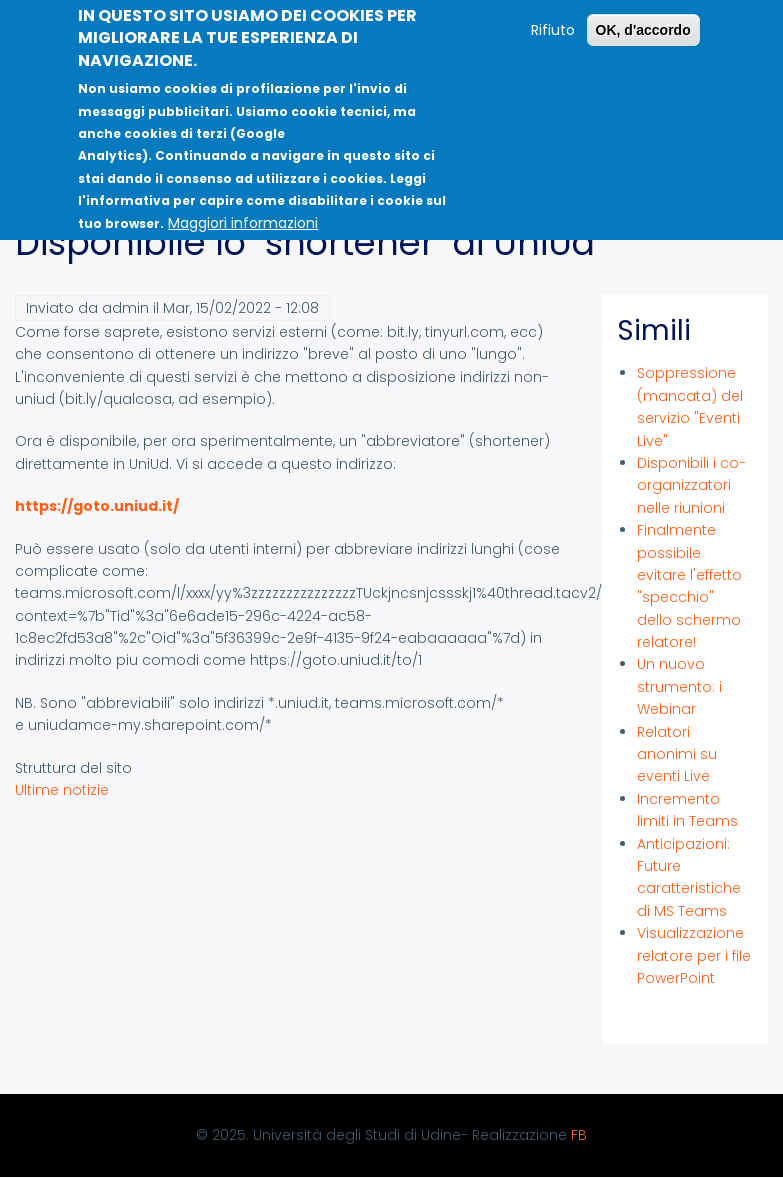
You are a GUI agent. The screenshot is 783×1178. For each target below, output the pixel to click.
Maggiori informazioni (243, 213)
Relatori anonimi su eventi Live (677, 754)
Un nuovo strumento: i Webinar (679, 686)
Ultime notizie (62, 790)
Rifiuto (553, 20)
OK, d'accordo (643, 20)
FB (579, 1135)
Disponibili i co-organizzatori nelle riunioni (691, 485)
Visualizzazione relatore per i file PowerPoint (694, 955)
